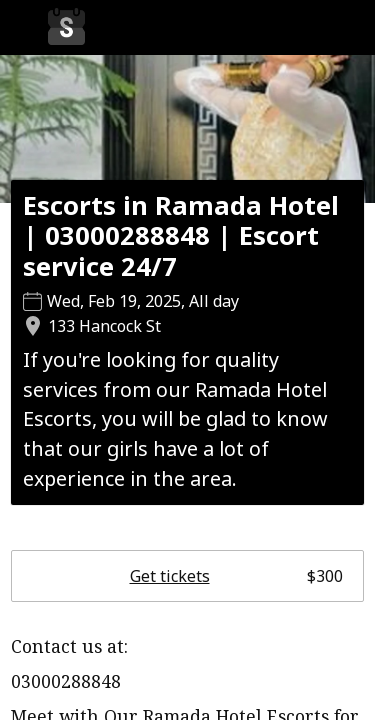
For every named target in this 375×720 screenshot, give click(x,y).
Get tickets (236, 576)
